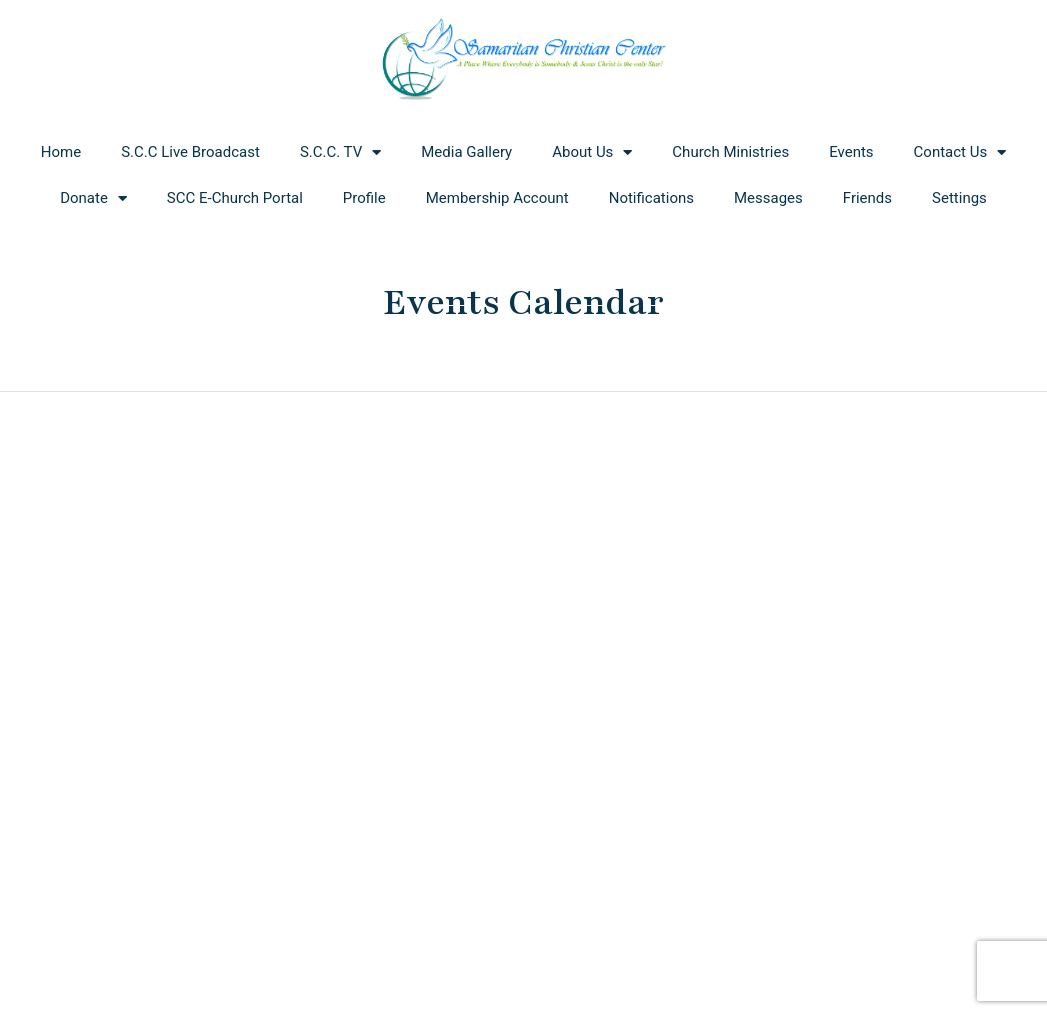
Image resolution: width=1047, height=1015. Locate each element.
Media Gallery (466, 152)
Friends (867, 198)
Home (61, 152)
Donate (93, 198)
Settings (959, 198)
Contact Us (960, 152)
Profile (364, 198)
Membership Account (497, 198)
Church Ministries (730, 152)
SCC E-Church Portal (235, 198)
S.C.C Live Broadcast (190, 152)
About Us (592, 152)
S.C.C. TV (340, 152)
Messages (768, 198)
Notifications (651, 198)
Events (851, 152)
